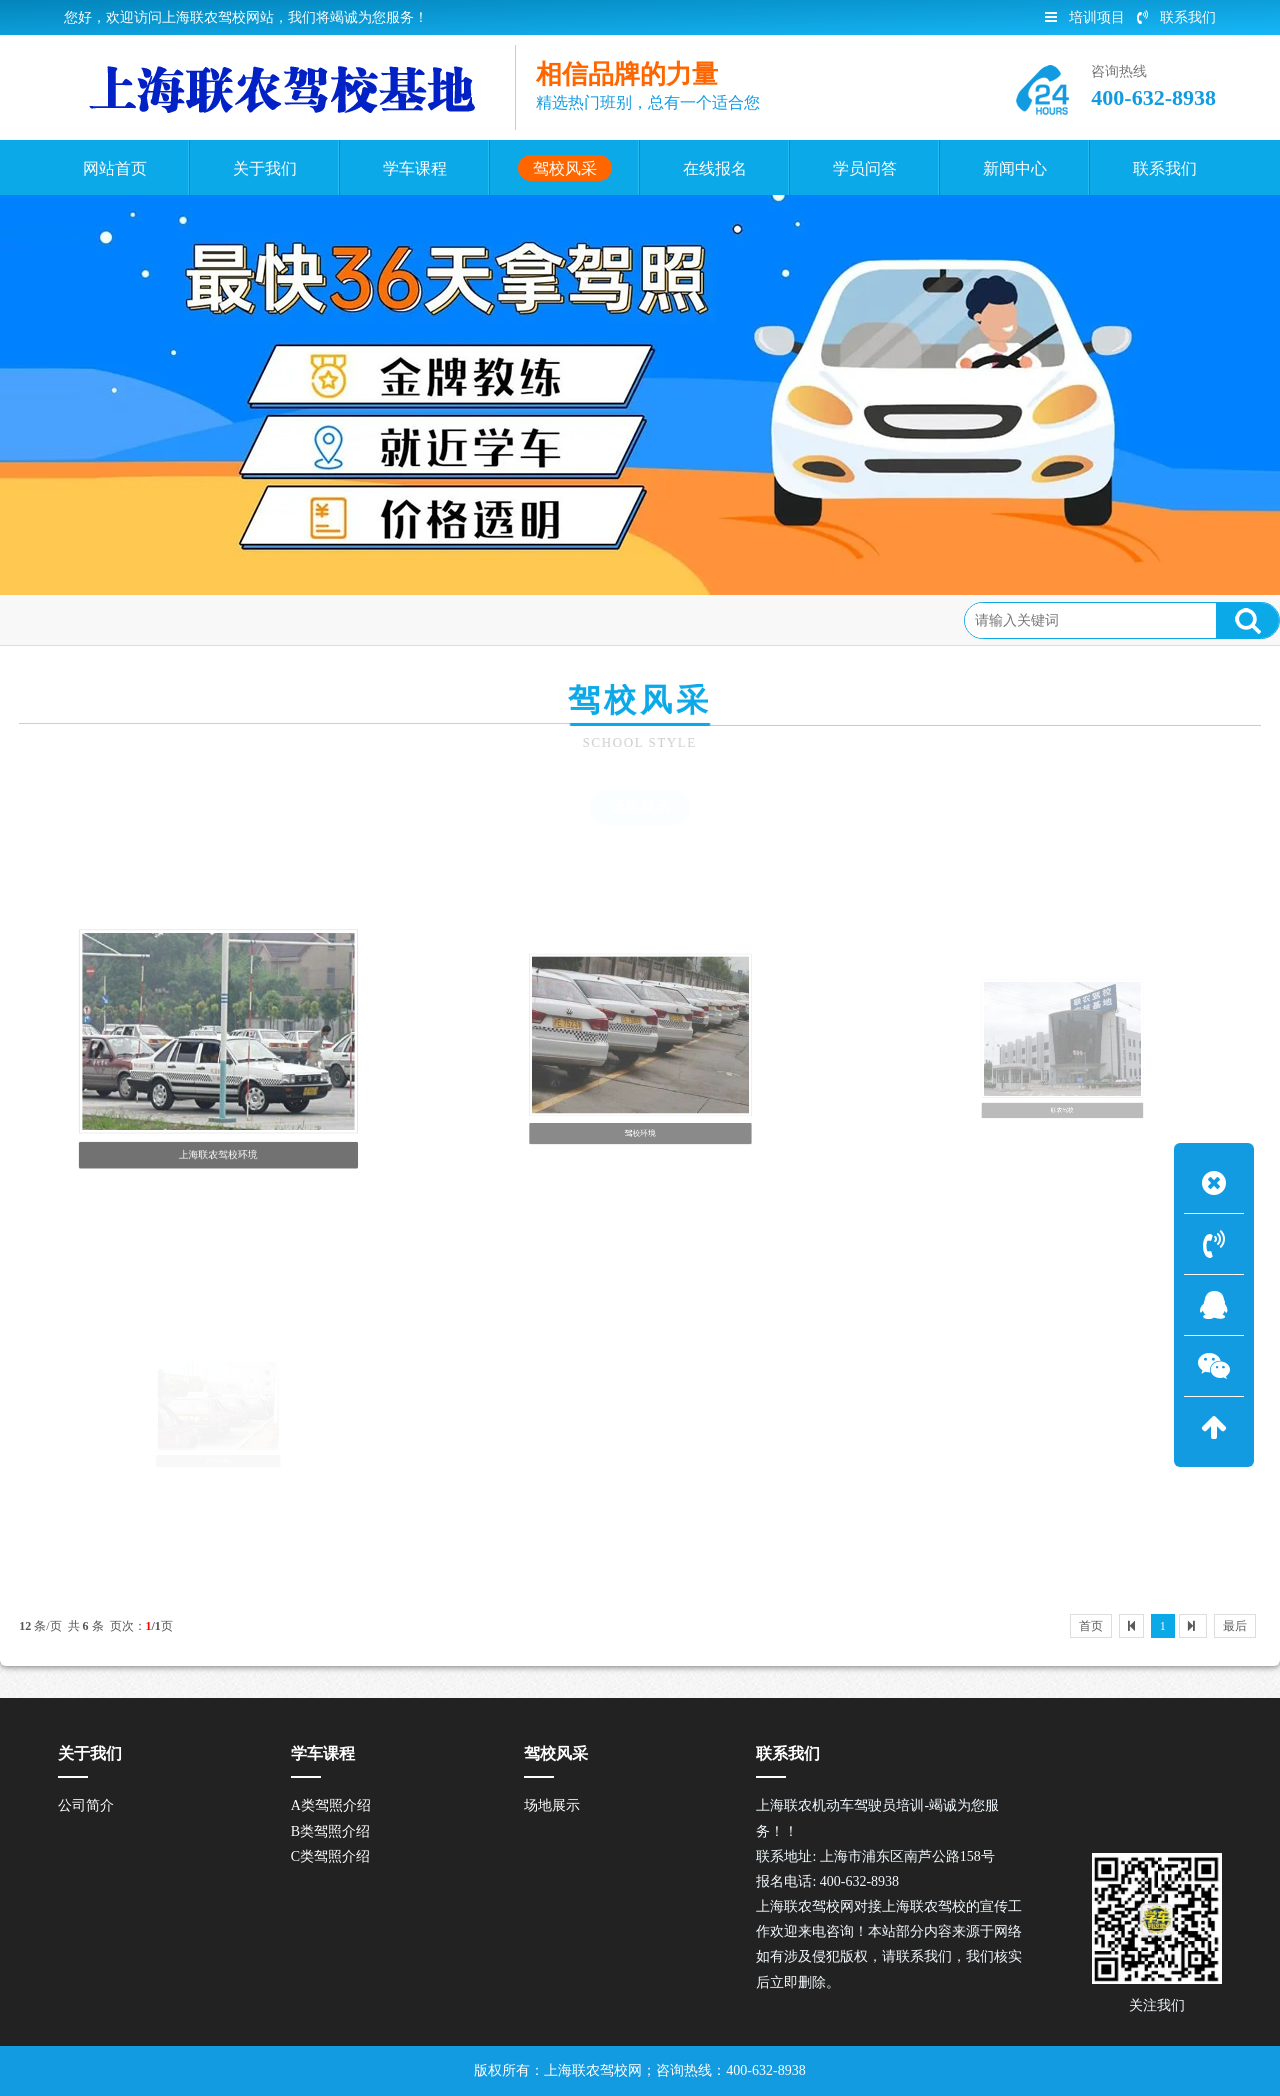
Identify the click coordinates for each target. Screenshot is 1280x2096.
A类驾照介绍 (331, 1805)
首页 (103, 619)
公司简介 (86, 1805)
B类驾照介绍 (330, 1831)
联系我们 (1176, 17)
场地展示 (640, 807)
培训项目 (1085, 17)
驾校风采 (170, 619)
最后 (1235, 1626)
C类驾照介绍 (330, 1856)
